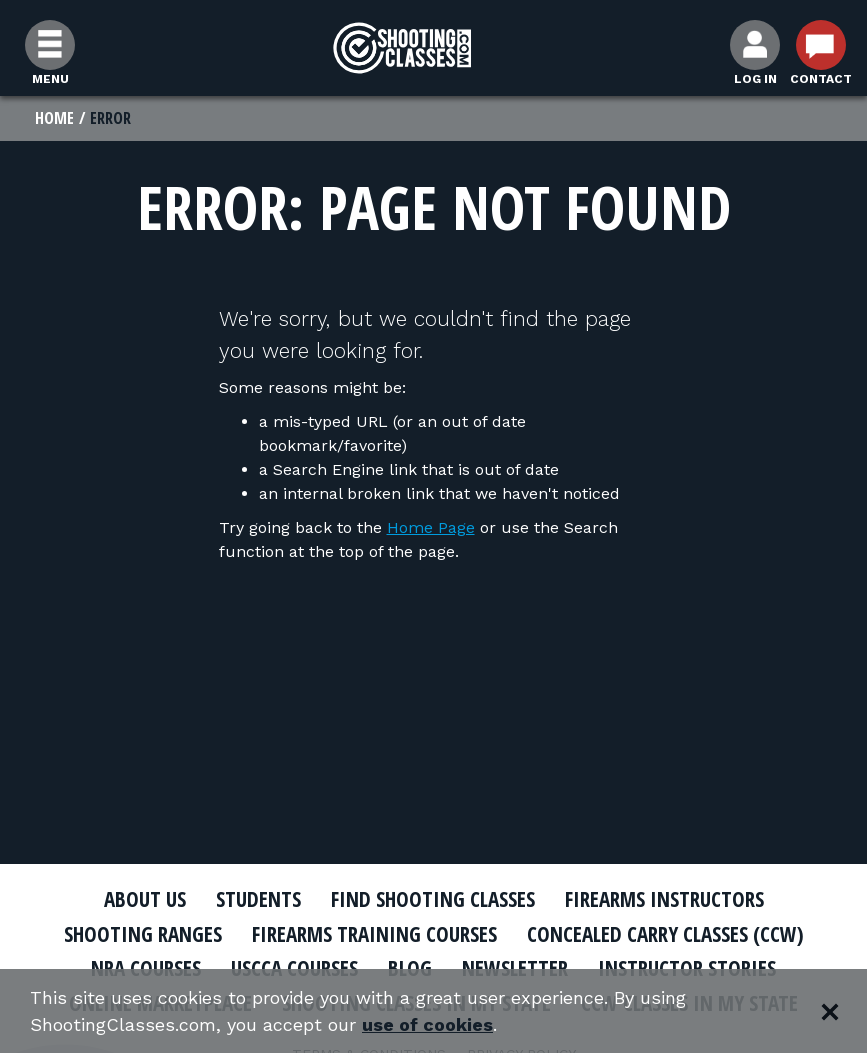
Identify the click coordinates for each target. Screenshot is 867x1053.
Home (54, 118)
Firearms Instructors (664, 899)
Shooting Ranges (143, 934)
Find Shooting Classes (433, 899)
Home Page (431, 527)
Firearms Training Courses (374, 934)
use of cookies (427, 1024)
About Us (145, 899)
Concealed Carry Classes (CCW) (665, 934)
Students (258, 899)
